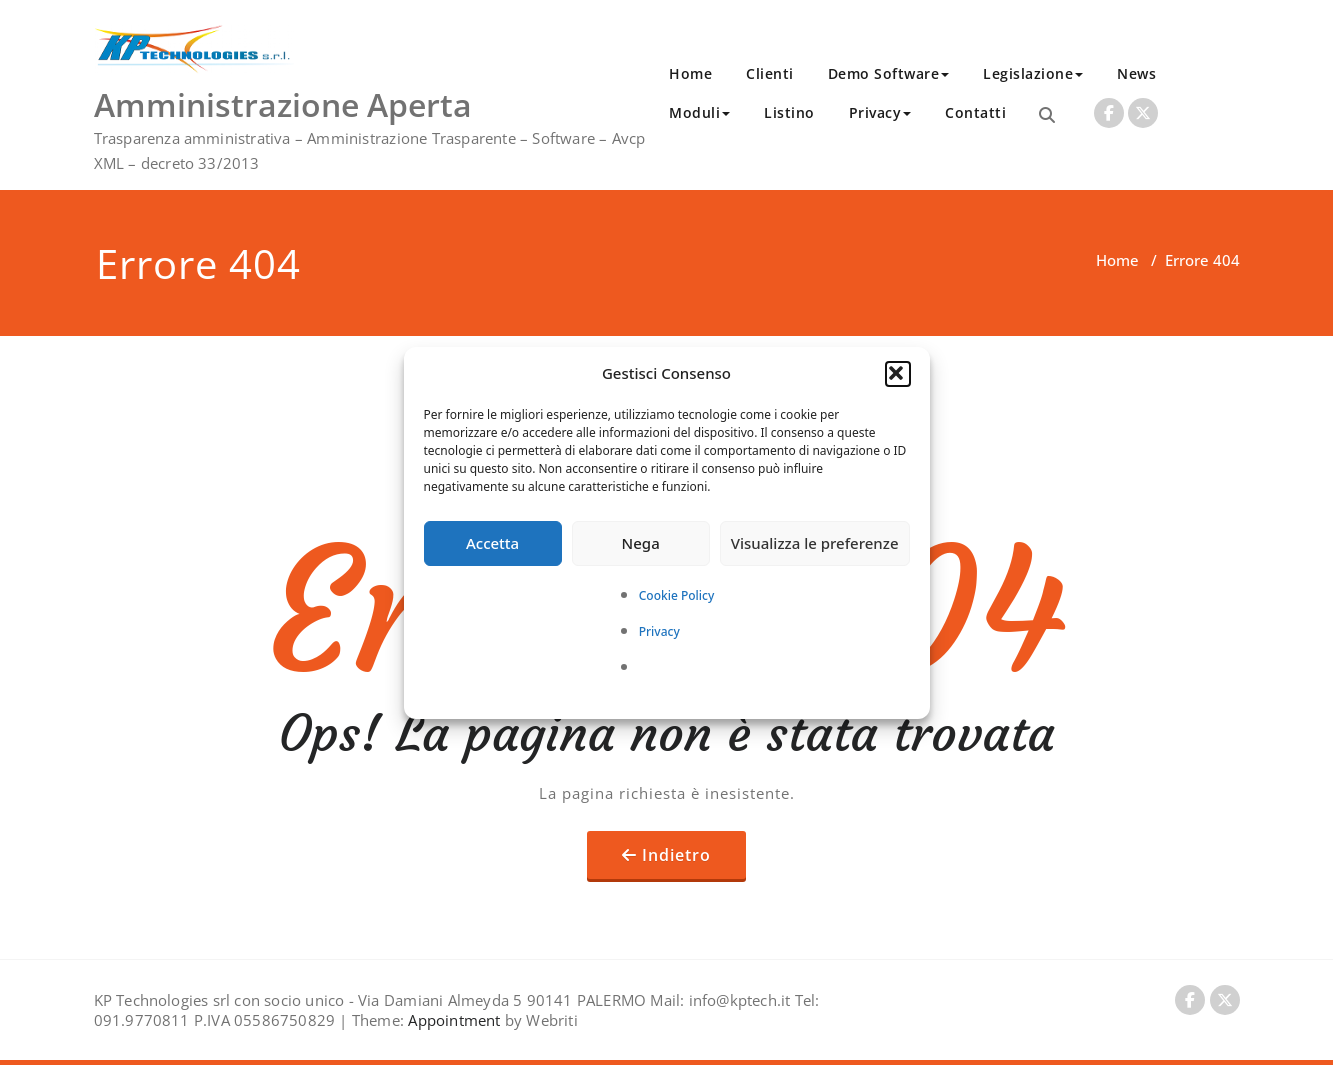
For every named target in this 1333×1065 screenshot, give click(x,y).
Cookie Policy (677, 595)
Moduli (699, 112)
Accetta (492, 543)
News (1136, 73)
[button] (898, 374)
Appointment (452, 1020)
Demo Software (889, 73)
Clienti (770, 73)
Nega (641, 543)
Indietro (676, 855)
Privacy (659, 631)
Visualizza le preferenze (815, 543)
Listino (789, 112)
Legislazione (1033, 73)
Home (690, 73)
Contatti (975, 112)
